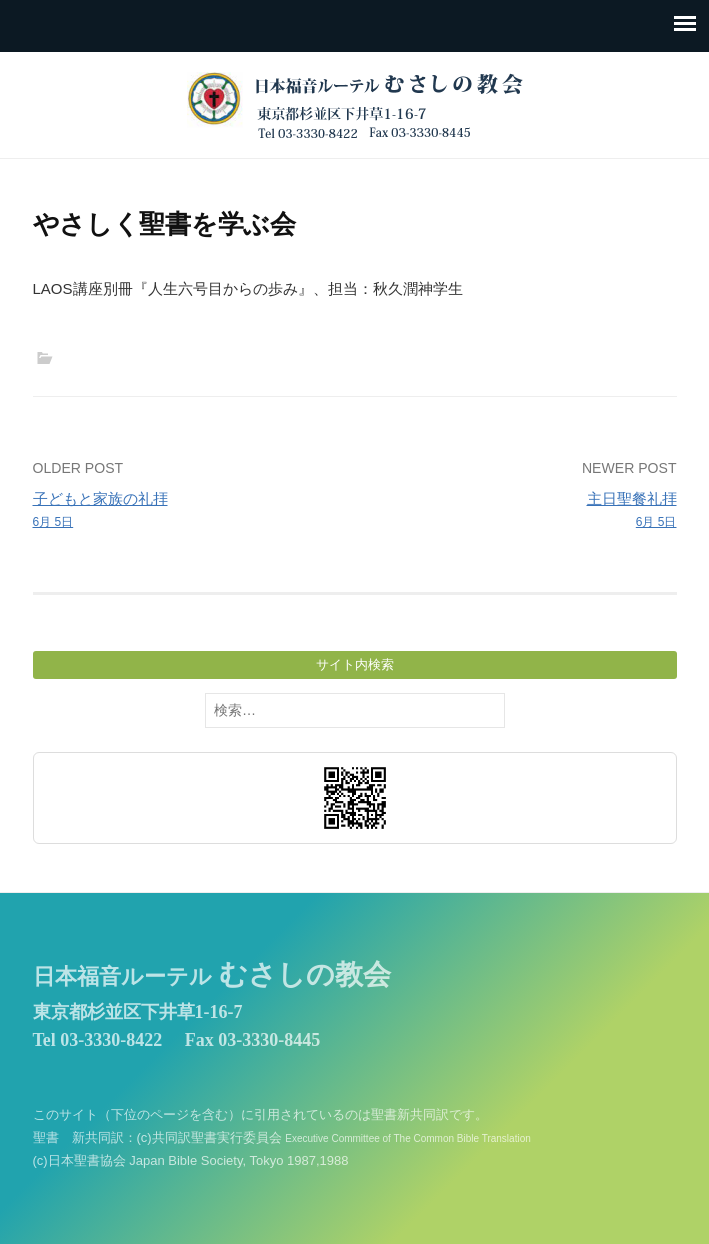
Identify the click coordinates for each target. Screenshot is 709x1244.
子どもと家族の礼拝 (187, 511)
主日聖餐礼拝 (521, 511)
